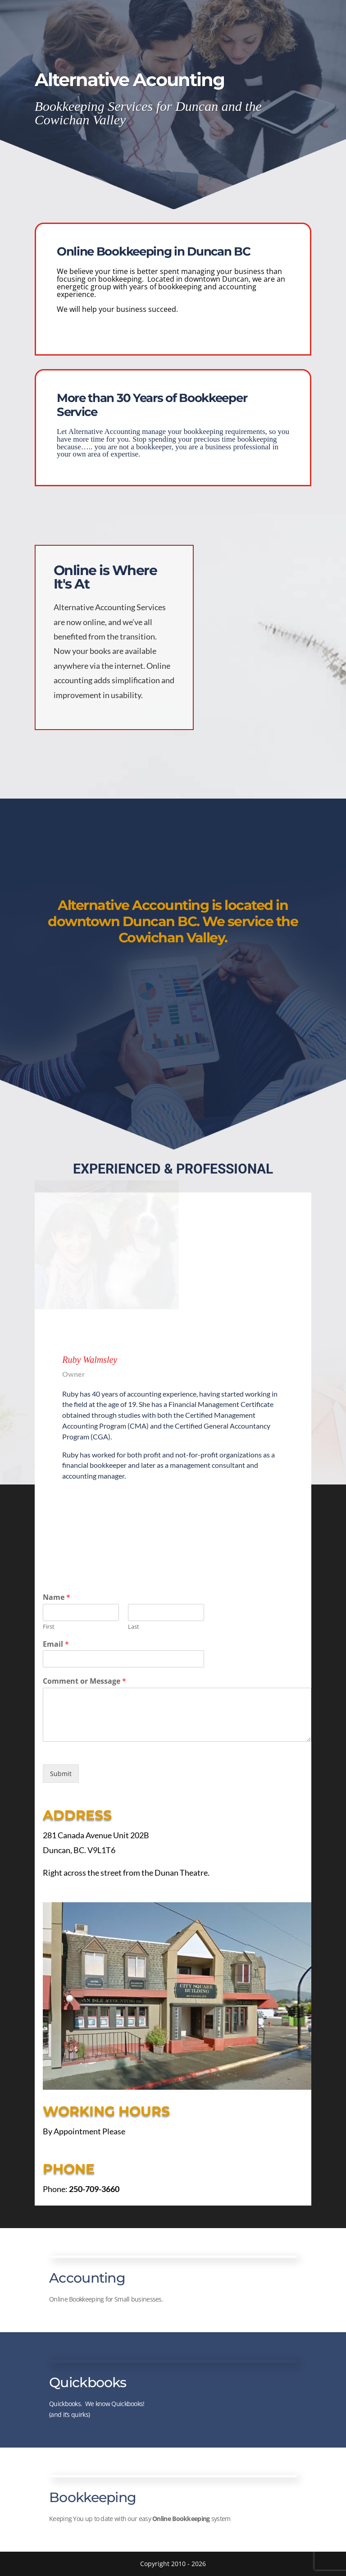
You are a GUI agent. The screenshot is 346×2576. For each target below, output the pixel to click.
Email (56, 1644)
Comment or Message (84, 1681)
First (49, 1627)
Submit (61, 1773)
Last (133, 1627)
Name (56, 1597)
